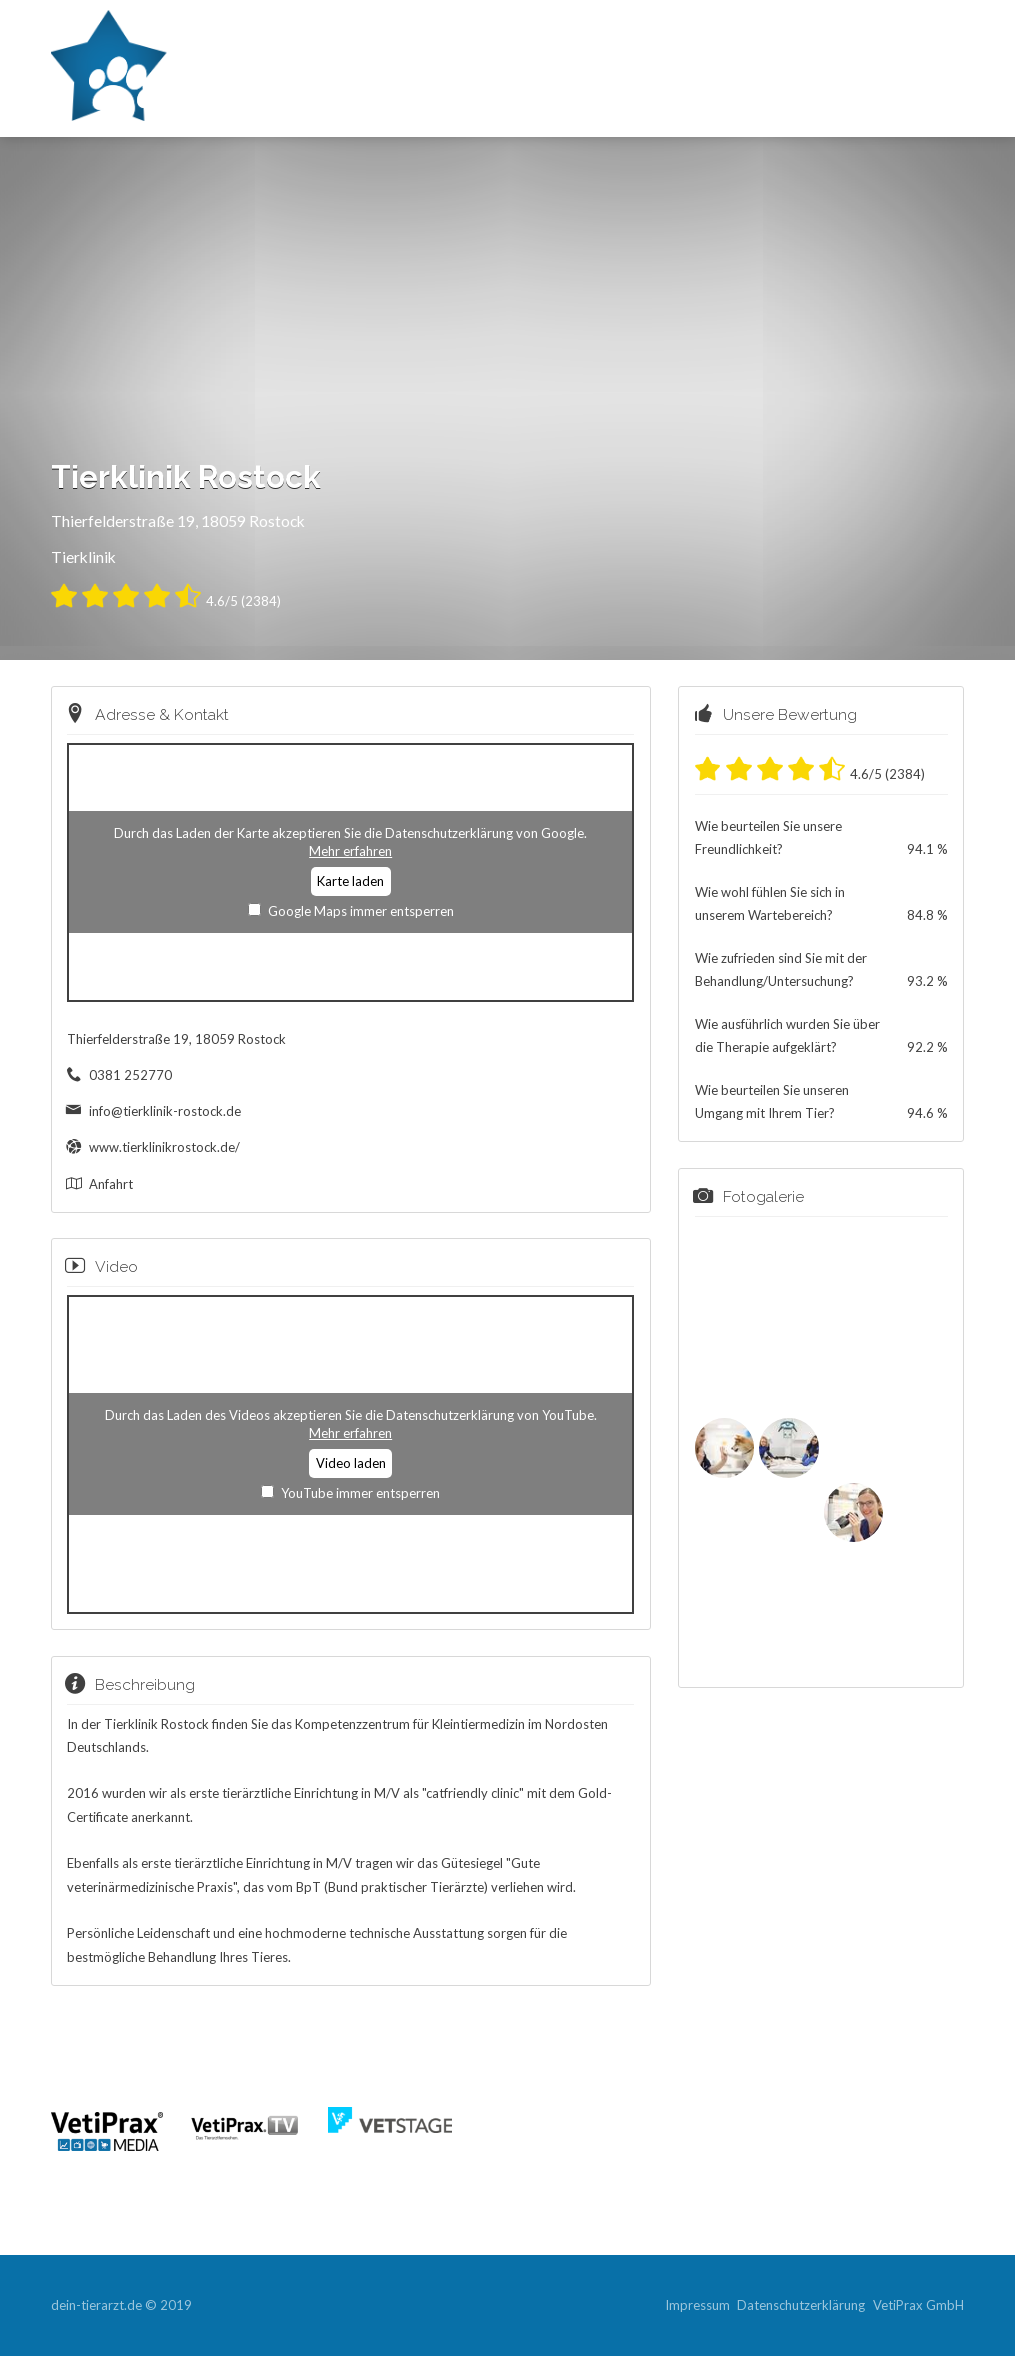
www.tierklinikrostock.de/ (164, 1147)
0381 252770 (130, 1075)
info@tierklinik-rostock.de (165, 1111)
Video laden (351, 1463)
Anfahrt (111, 1184)
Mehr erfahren (350, 851)
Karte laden (350, 881)
